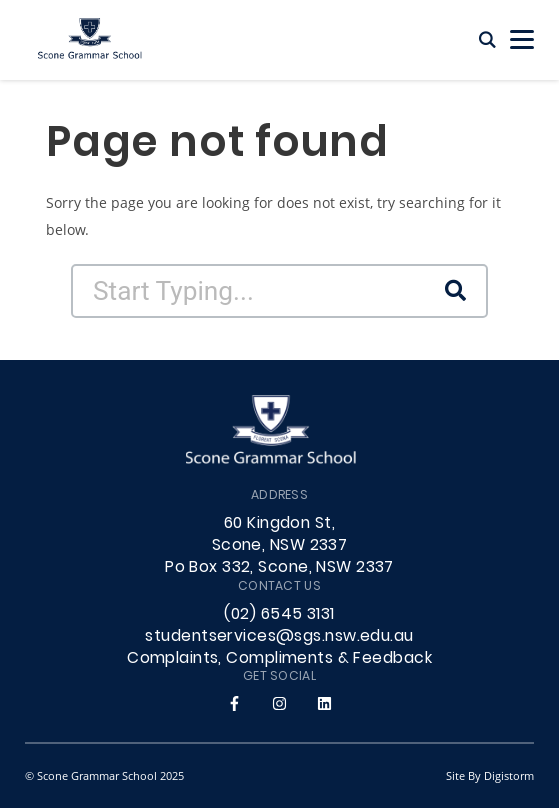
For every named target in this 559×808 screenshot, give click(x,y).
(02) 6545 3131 (279, 615)
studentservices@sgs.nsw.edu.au (279, 637)
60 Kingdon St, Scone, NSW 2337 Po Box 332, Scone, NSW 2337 (279, 546)
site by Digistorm (490, 775)
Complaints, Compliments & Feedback (279, 659)
